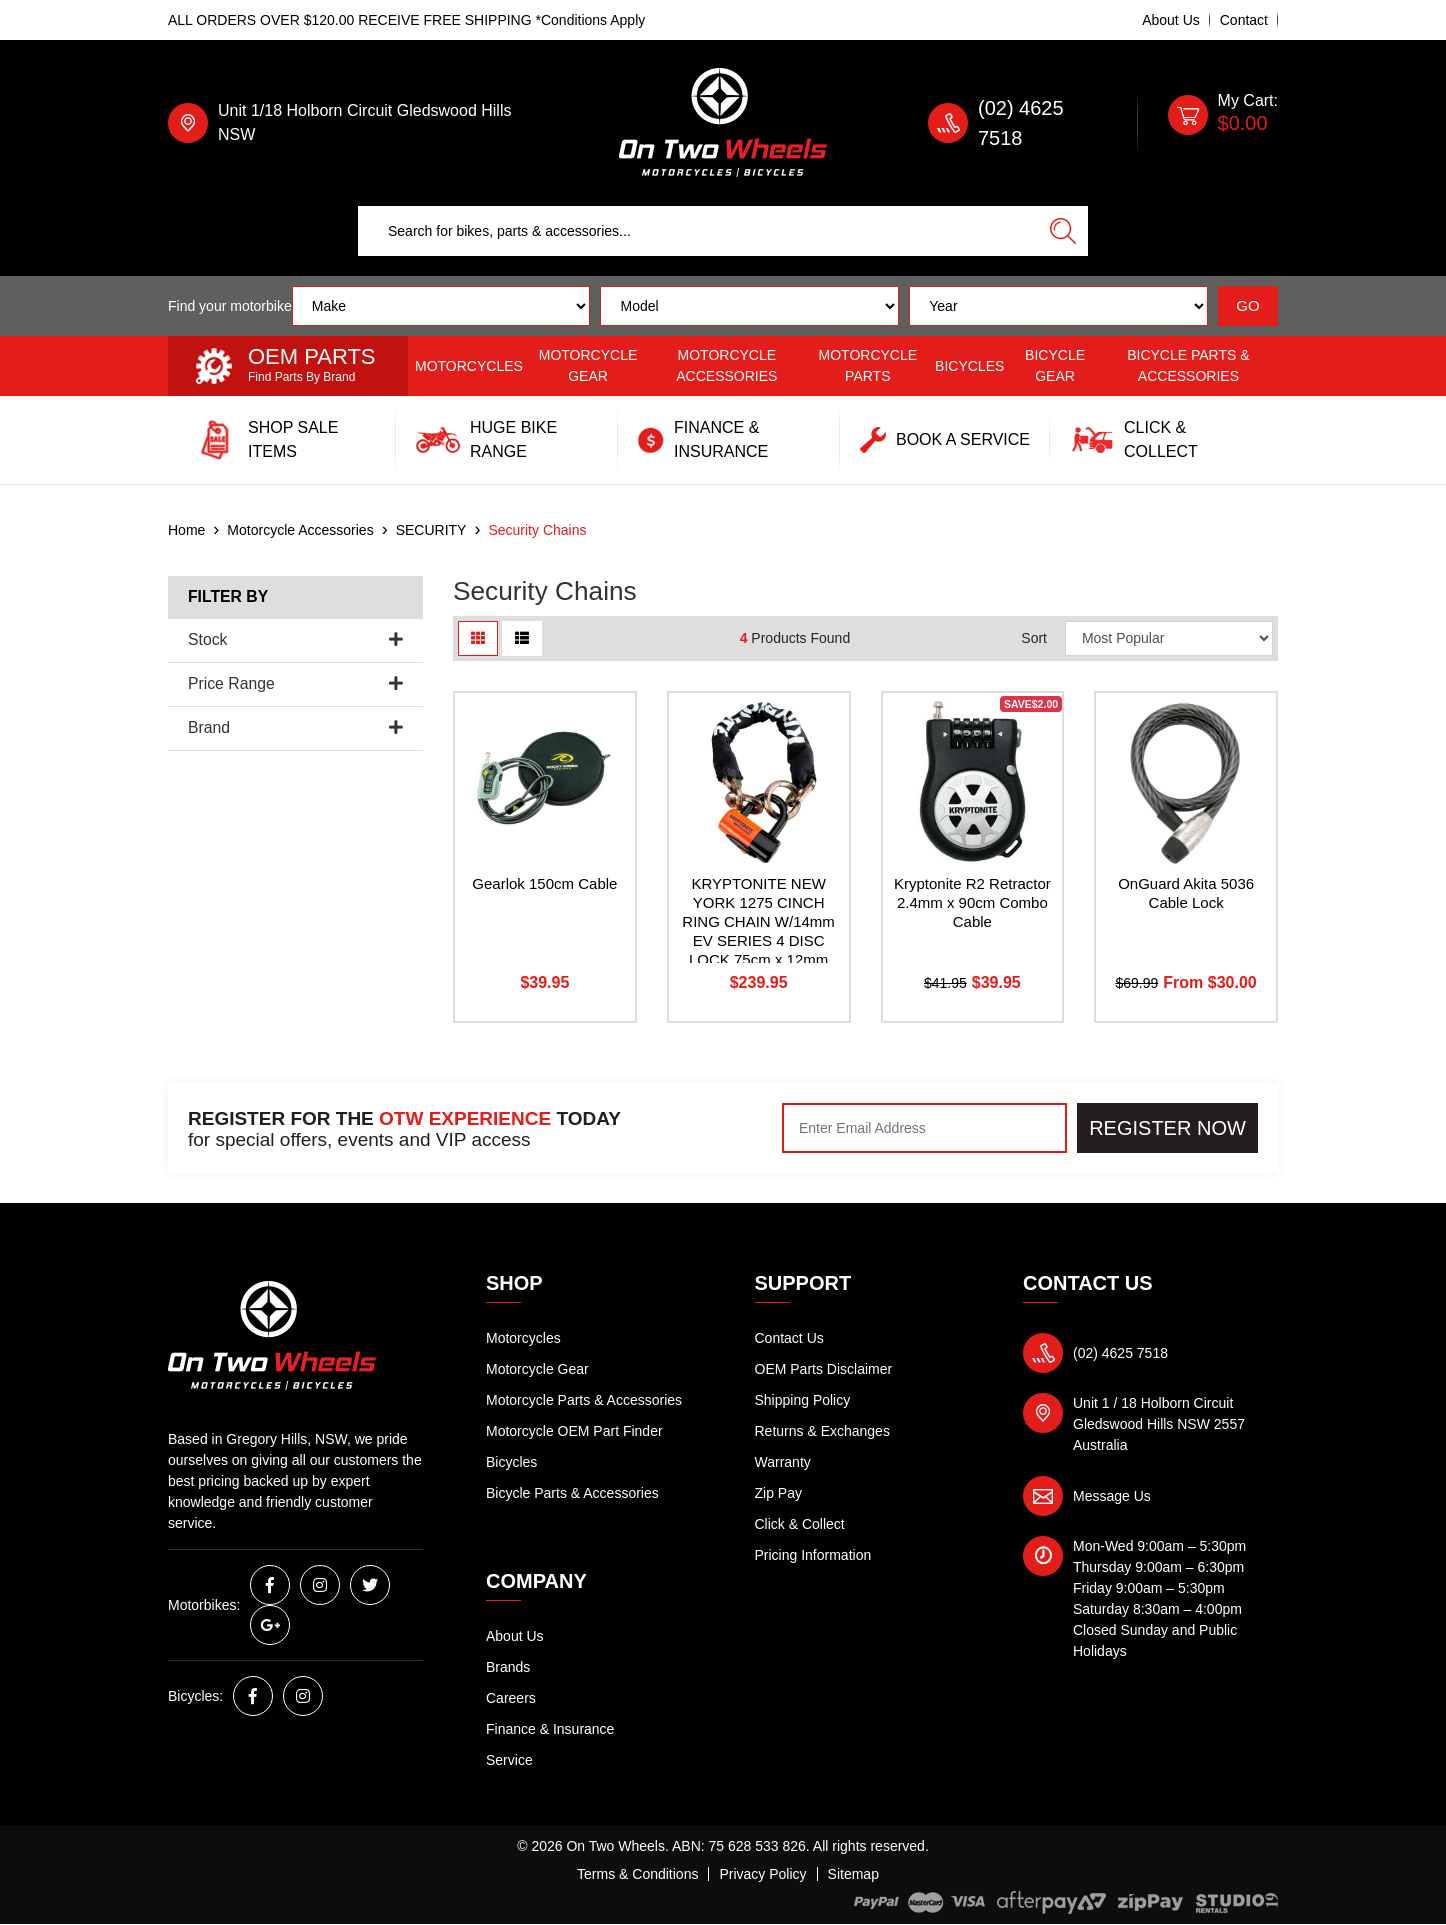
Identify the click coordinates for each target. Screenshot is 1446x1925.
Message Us (1112, 1496)
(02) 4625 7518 (1120, 1353)
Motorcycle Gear (588, 365)
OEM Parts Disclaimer (824, 1369)
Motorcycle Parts (868, 365)
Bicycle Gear (1055, 365)
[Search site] (1063, 231)
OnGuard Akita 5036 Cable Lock (1186, 893)
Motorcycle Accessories (726, 365)
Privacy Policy (762, 1874)
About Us (1171, 20)
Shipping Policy (803, 1400)
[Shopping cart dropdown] (1223, 123)
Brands (508, 1667)
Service (509, 1760)
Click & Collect (800, 1524)
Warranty (783, 1462)
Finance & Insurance (550, 1729)
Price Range (295, 683)
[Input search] (698, 231)
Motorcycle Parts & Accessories (584, 1400)
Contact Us (789, 1338)
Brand (295, 727)
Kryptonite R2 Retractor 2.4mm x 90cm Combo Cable (972, 902)
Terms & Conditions (637, 1874)
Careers (511, 1698)
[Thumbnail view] (478, 638)
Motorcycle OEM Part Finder (574, 1431)
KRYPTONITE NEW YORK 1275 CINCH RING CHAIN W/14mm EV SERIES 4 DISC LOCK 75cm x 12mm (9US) (758, 930)
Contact (1244, 20)
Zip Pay (778, 1493)
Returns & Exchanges (822, 1431)
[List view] (522, 638)
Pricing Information (813, 1555)
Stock (295, 639)
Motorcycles (469, 366)
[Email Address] (924, 1128)
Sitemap (853, 1874)
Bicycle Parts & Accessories (1188, 365)
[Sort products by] (1169, 638)
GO (1247, 305)
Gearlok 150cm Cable (544, 883)
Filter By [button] (228, 596)
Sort (1034, 638)
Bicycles (969, 366)
